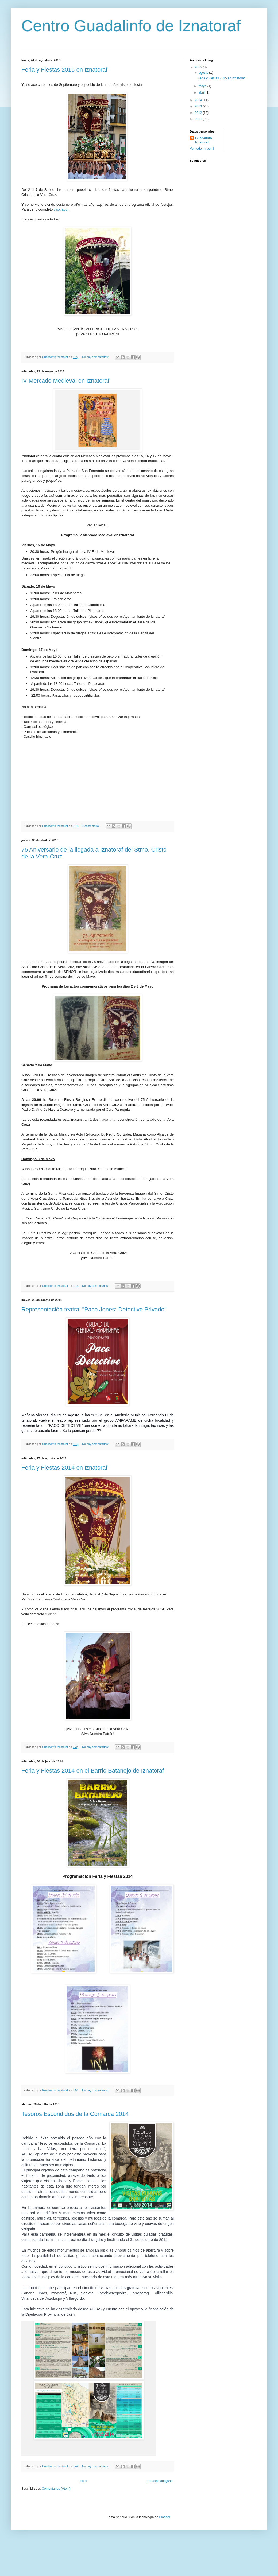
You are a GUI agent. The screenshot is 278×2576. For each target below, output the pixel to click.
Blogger (164, 2517)
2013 (199, 106)
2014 (199, 100)
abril (202, 92)
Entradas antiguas (159, 2481)
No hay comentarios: (95, 357)
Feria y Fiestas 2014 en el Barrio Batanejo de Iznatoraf (92, 1770)
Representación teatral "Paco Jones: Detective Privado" (94, 1309)
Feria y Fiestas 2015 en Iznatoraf (64, 69)
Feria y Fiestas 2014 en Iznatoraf (64, 1467)
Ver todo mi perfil (202, 148)
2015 (199, 67)
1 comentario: (91, 825)
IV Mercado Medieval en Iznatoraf (65, 380)
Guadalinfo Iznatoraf (203, 140)
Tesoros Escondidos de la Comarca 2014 (75, 2114)
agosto (204, 73)
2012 (199, 113)
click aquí (61, 209)
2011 (199, 119)
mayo (203, 86)
